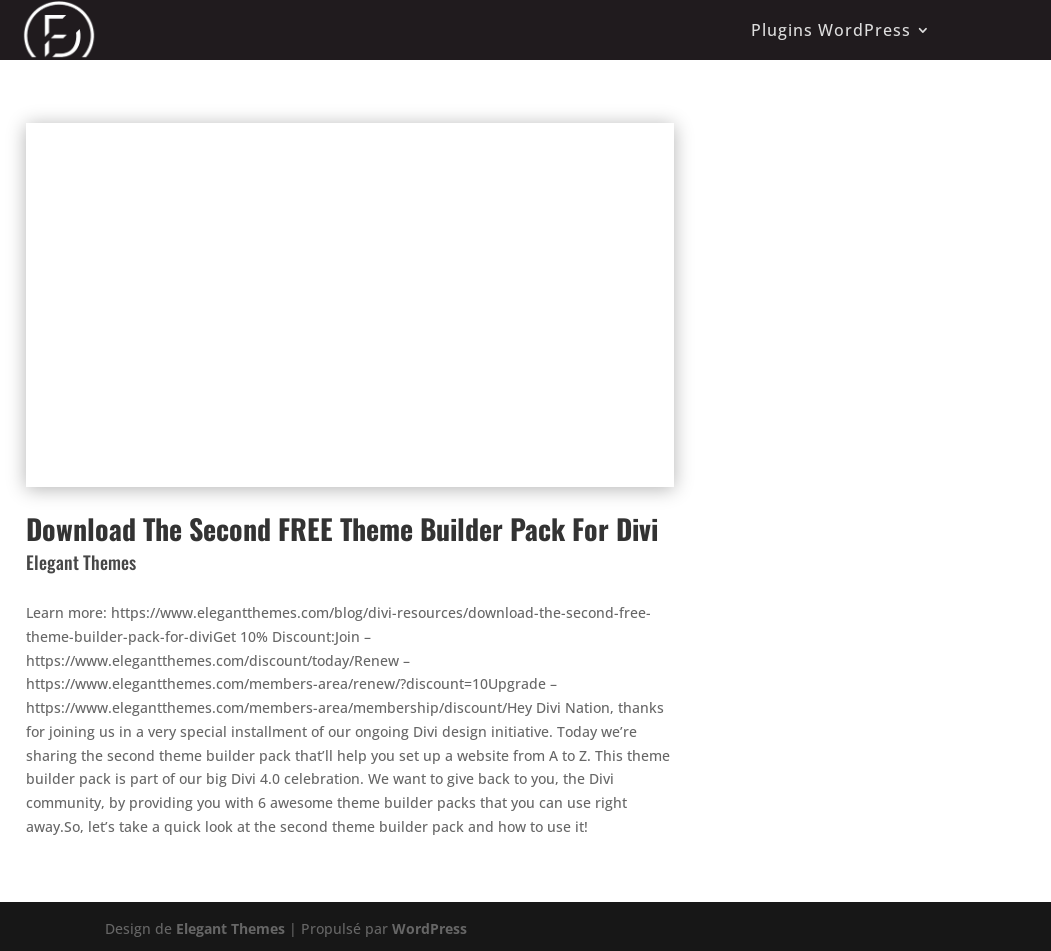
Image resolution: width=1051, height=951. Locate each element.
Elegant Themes (230, 928)
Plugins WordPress (831, 30)
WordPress (429, 928)
